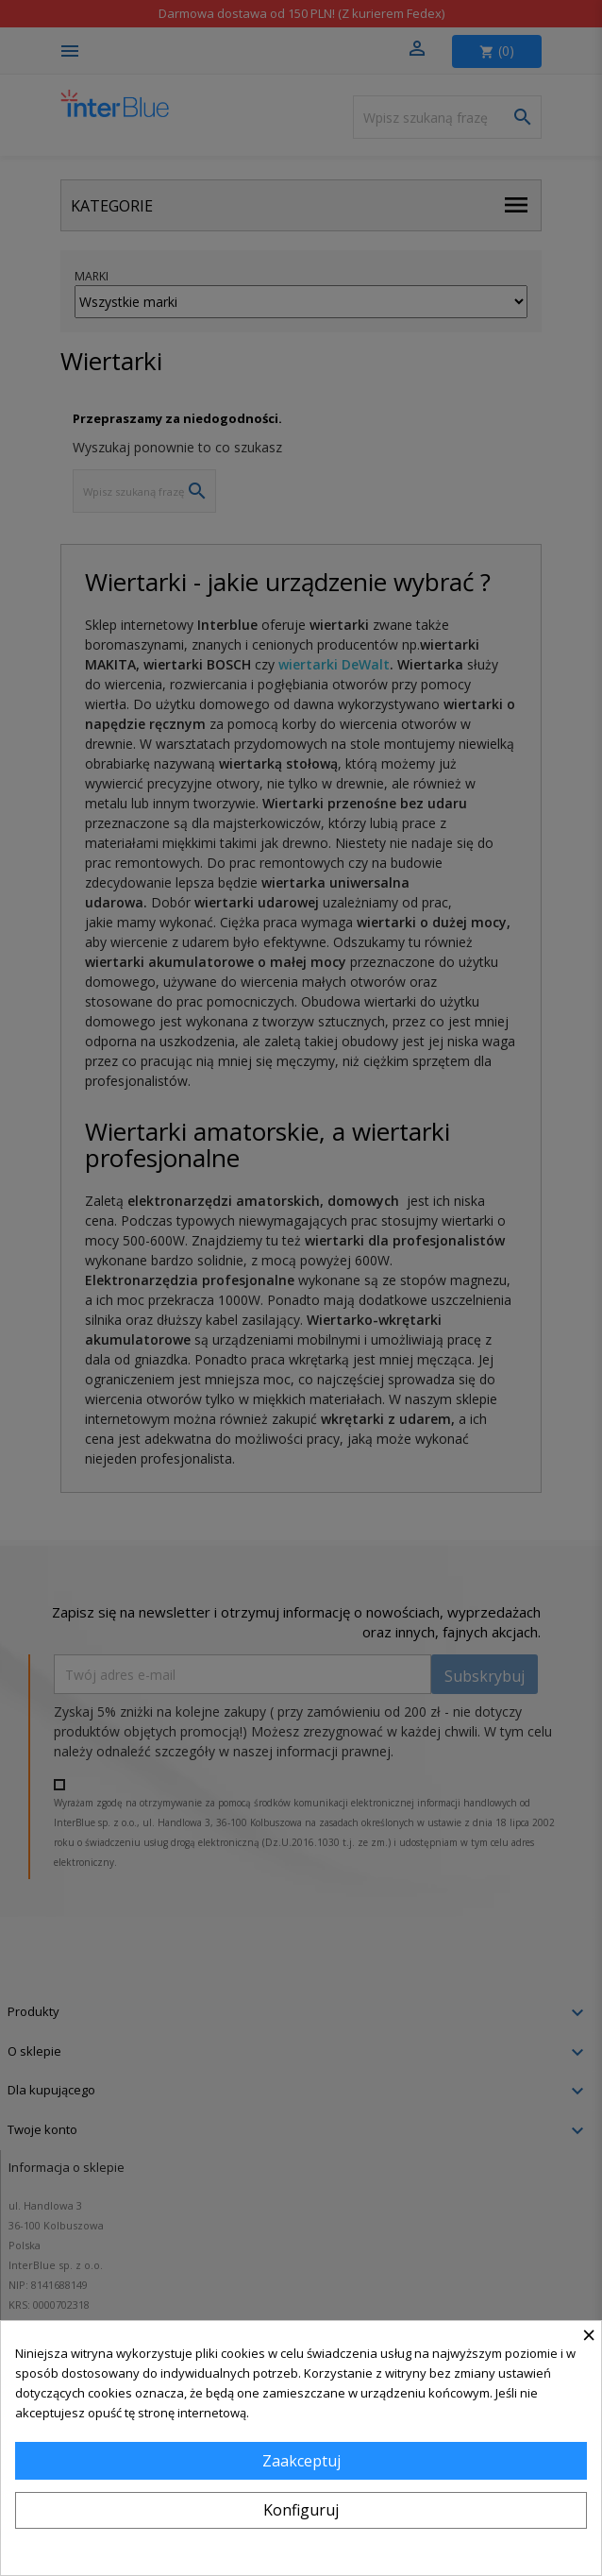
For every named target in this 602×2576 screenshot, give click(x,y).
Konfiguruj (301, 2510)
